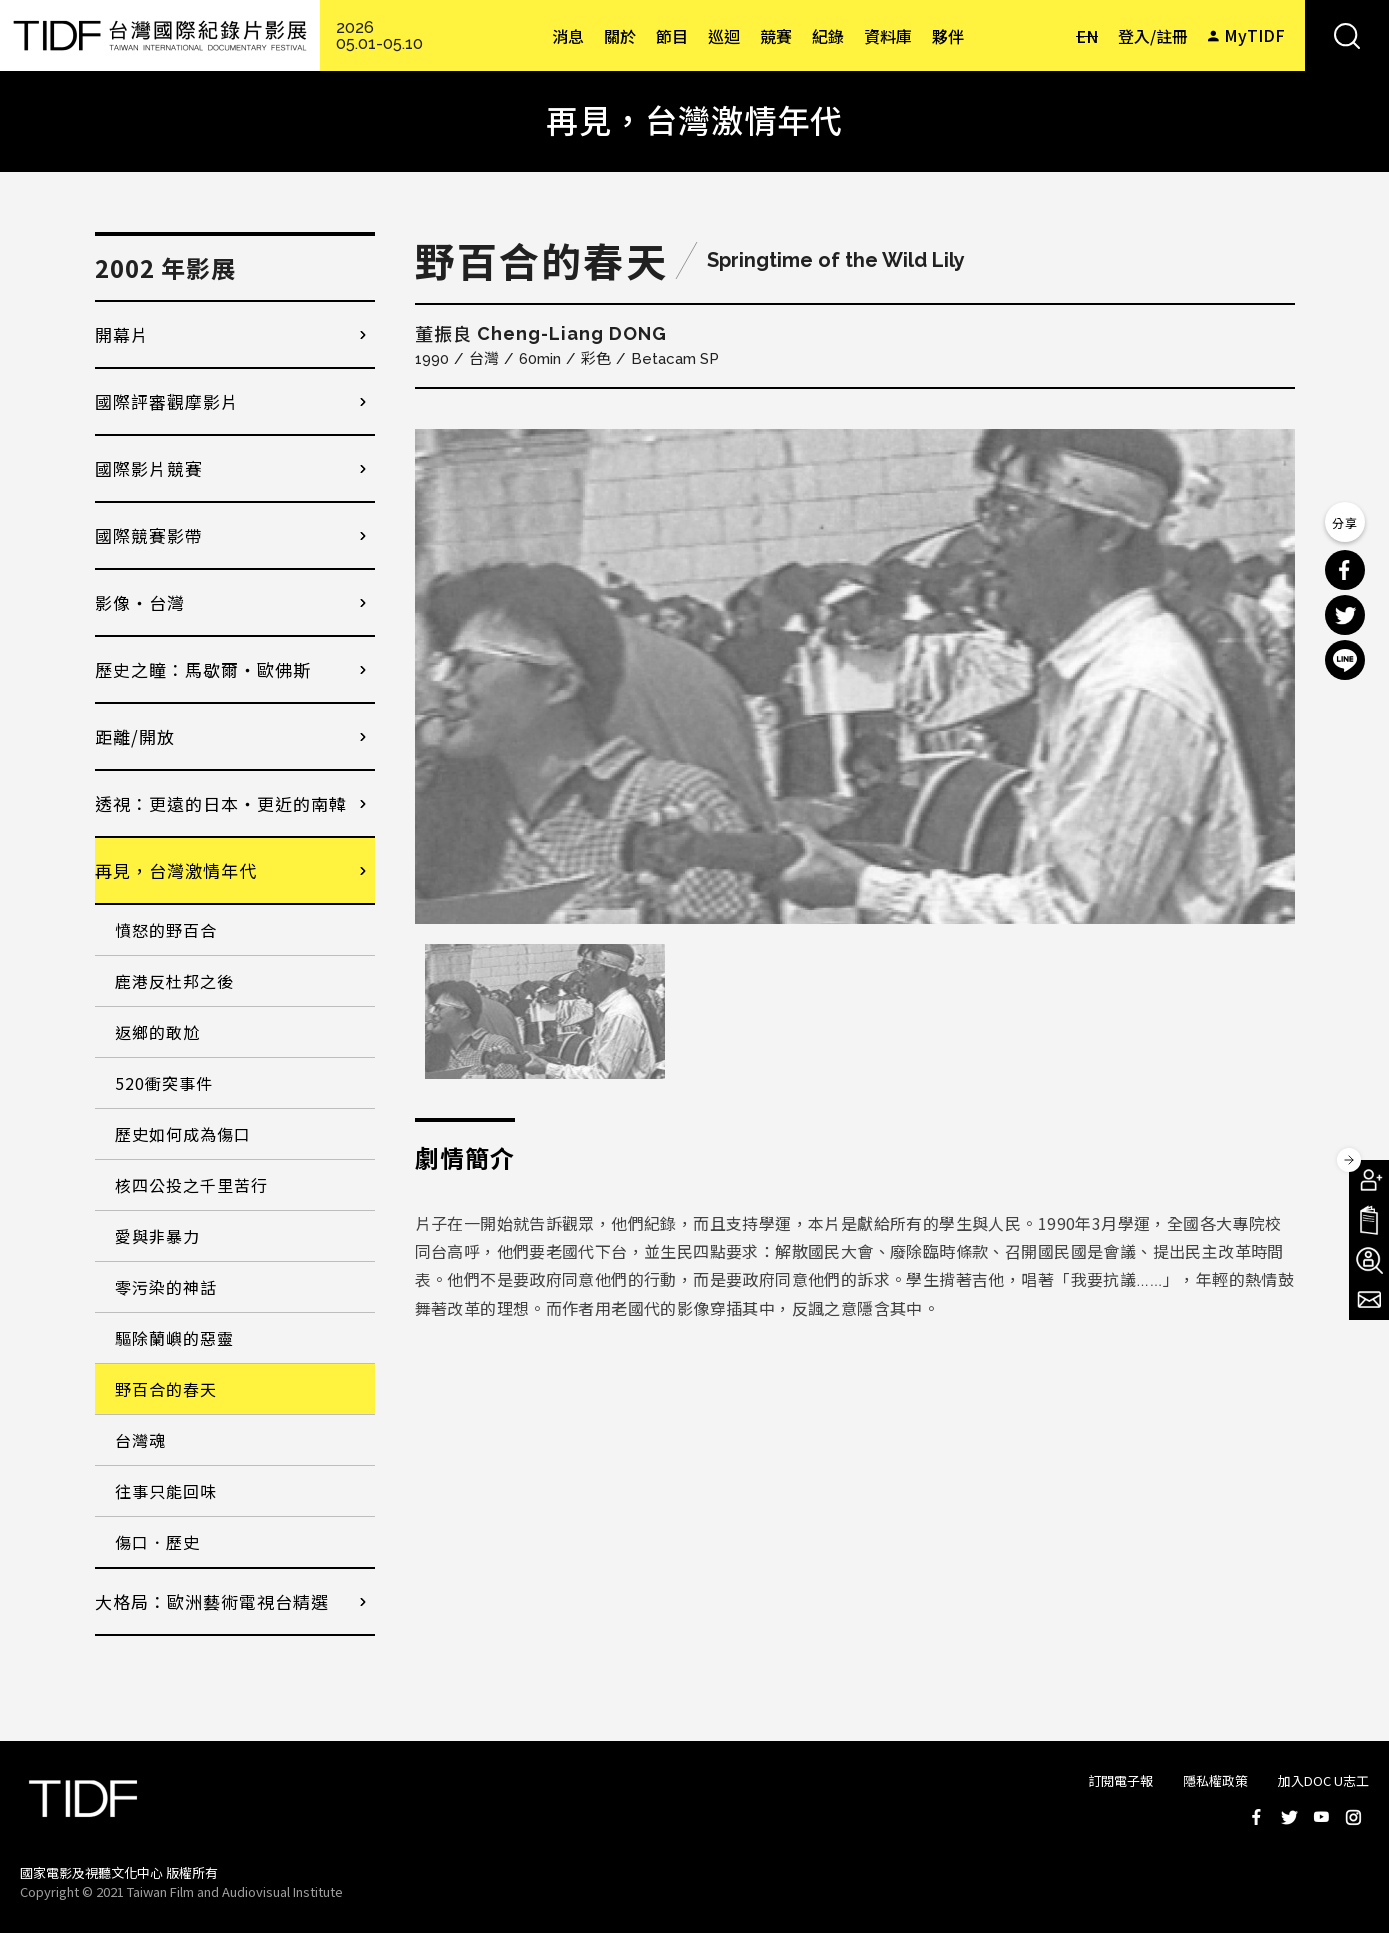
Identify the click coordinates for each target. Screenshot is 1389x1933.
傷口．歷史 (157, 1542)
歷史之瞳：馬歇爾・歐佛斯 (203, 669)
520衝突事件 (164, 1083)
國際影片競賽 (149, 468)
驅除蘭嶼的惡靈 (174, 1338)
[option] (855, 676)
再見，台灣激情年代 (176, 870)
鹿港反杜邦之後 (174, 981)
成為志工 (1369, 1260)
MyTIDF (1254, 35)
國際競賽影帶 (149, 535)
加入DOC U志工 (1323, 1780)
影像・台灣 (140, 602)
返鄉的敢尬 (157, 1032)
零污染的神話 (166, 1287)
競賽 (776, 36)
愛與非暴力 (157, 1236)
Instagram (1353, 1817)
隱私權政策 (1215, 1780)
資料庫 (888, 36)
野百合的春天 (166, 1389)
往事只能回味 (166, 1491)
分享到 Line (1345, 660)
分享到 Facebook (1345, 570)
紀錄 (828, 36)
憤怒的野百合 (166, 930)
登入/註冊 (1153, 36)
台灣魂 (140, 1440)
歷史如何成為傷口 (183, 1134)
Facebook (1257, 1817)
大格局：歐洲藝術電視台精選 (212, 1601)
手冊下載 (1369, 1220)
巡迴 (724, 36)
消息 (568, 36)
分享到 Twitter (1345, 615)
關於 (620, 36)
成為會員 (1369, 1180)
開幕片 (122, 334)
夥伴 (948, 36)
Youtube (1321, 1817)
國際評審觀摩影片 (167, 401)
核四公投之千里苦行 (191, 1185)
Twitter (1289, 1817)
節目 (672, 36)
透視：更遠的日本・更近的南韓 (221, 803)
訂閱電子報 (1120, 1780)
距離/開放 (135, 736)
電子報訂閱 (1369, 1300)
